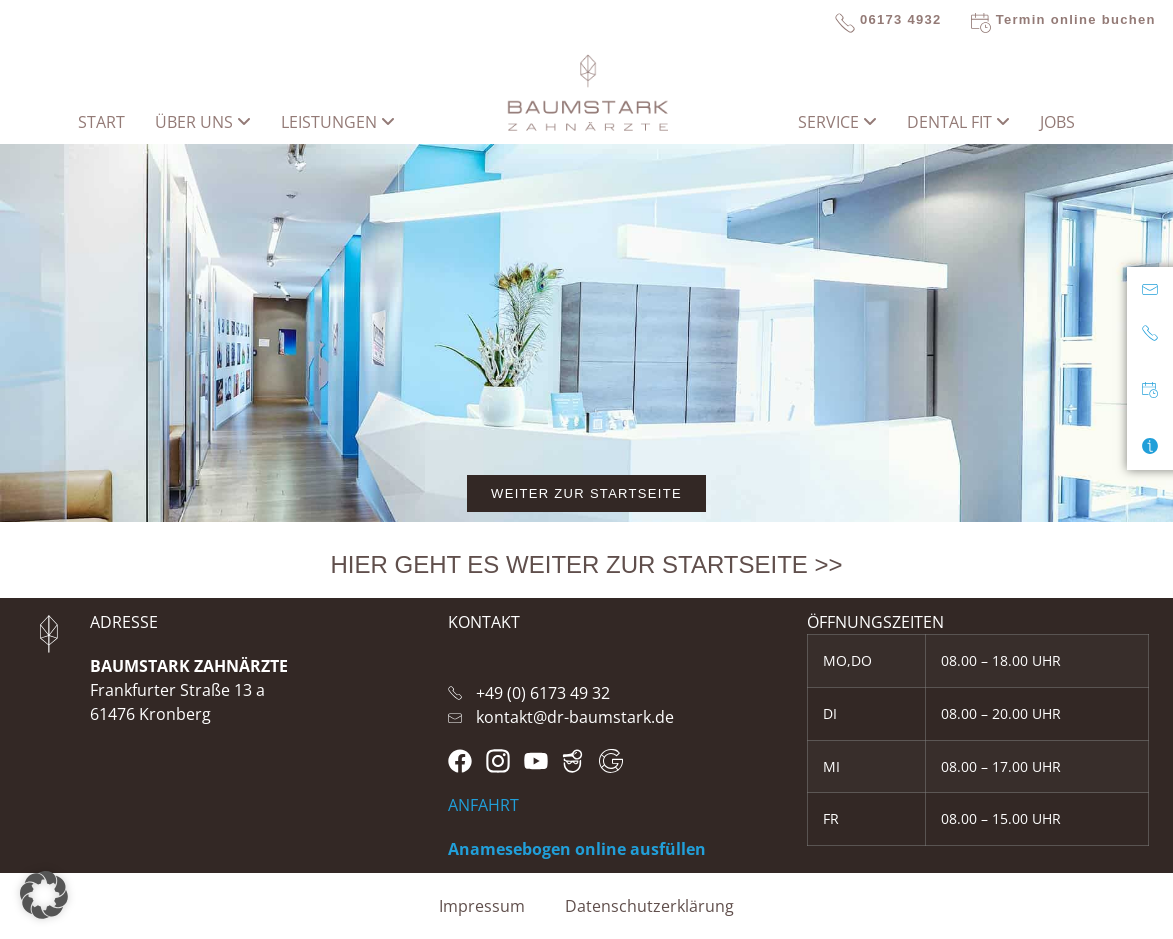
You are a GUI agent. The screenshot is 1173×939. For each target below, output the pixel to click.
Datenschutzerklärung (649, 906)
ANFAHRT (483, 805)
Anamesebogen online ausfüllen (577, 849)
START (101, 122)
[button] (44, 895)
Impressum (482, 906)
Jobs (1057, 122)
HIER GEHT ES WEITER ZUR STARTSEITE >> (586, 564)
